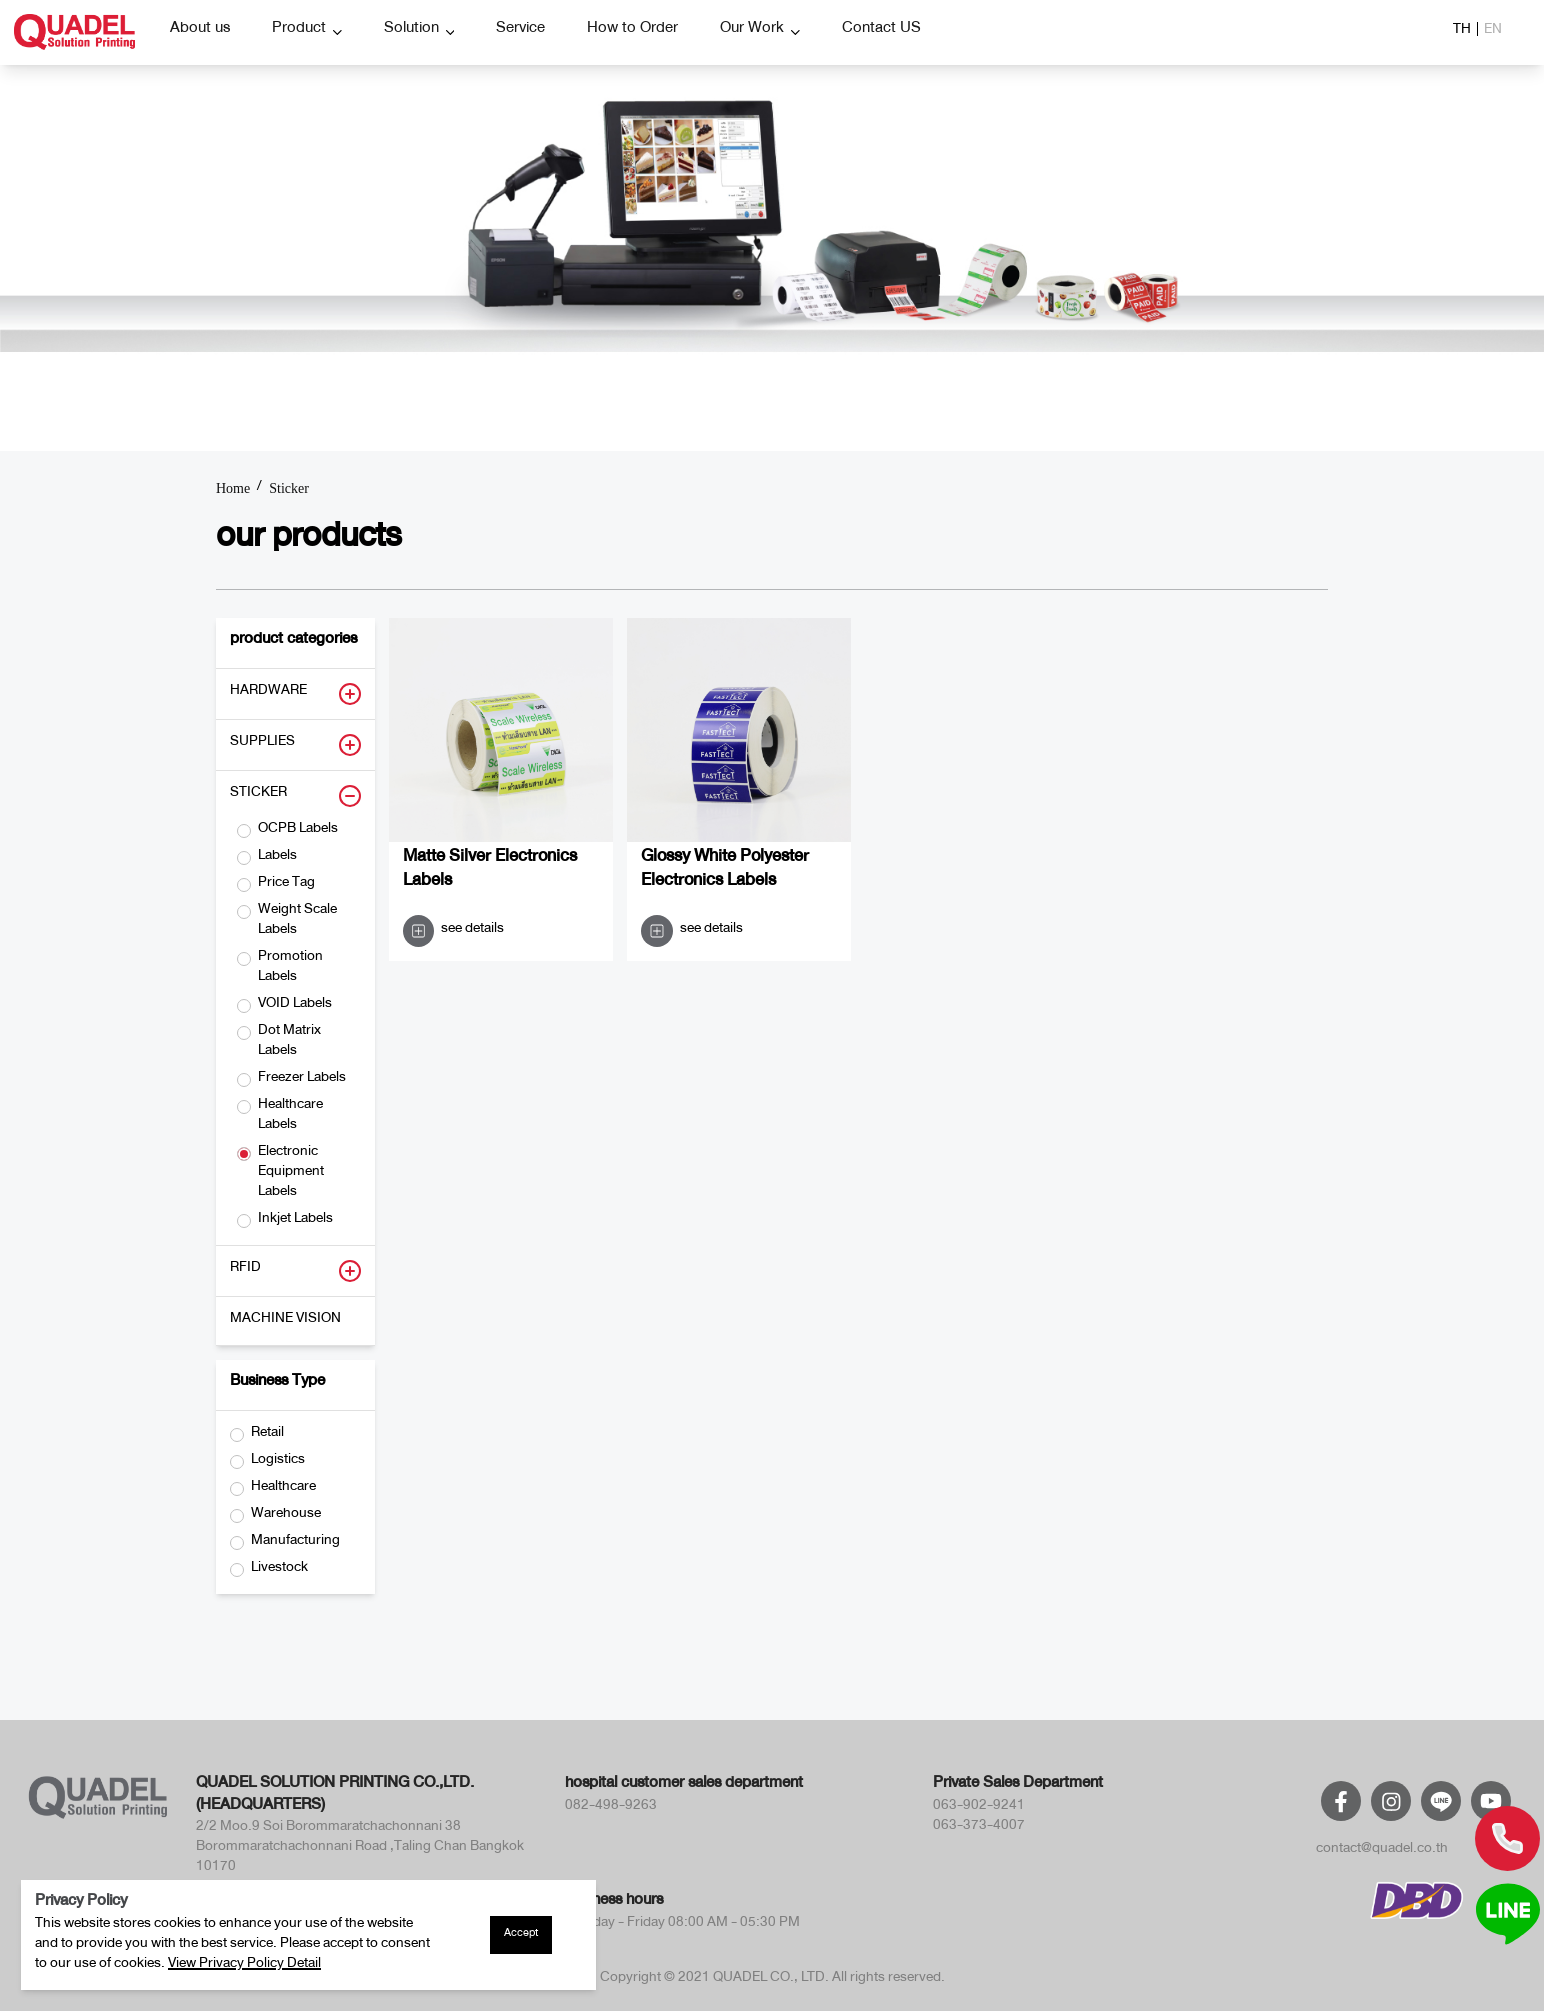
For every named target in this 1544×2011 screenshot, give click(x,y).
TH (1462, 32)
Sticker (289, 489)
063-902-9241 (979, 1808)
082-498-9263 (611, 1808)
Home (233, 489)
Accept (521, 1935)
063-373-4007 (979, 1828)
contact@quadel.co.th (1382, 1851)
